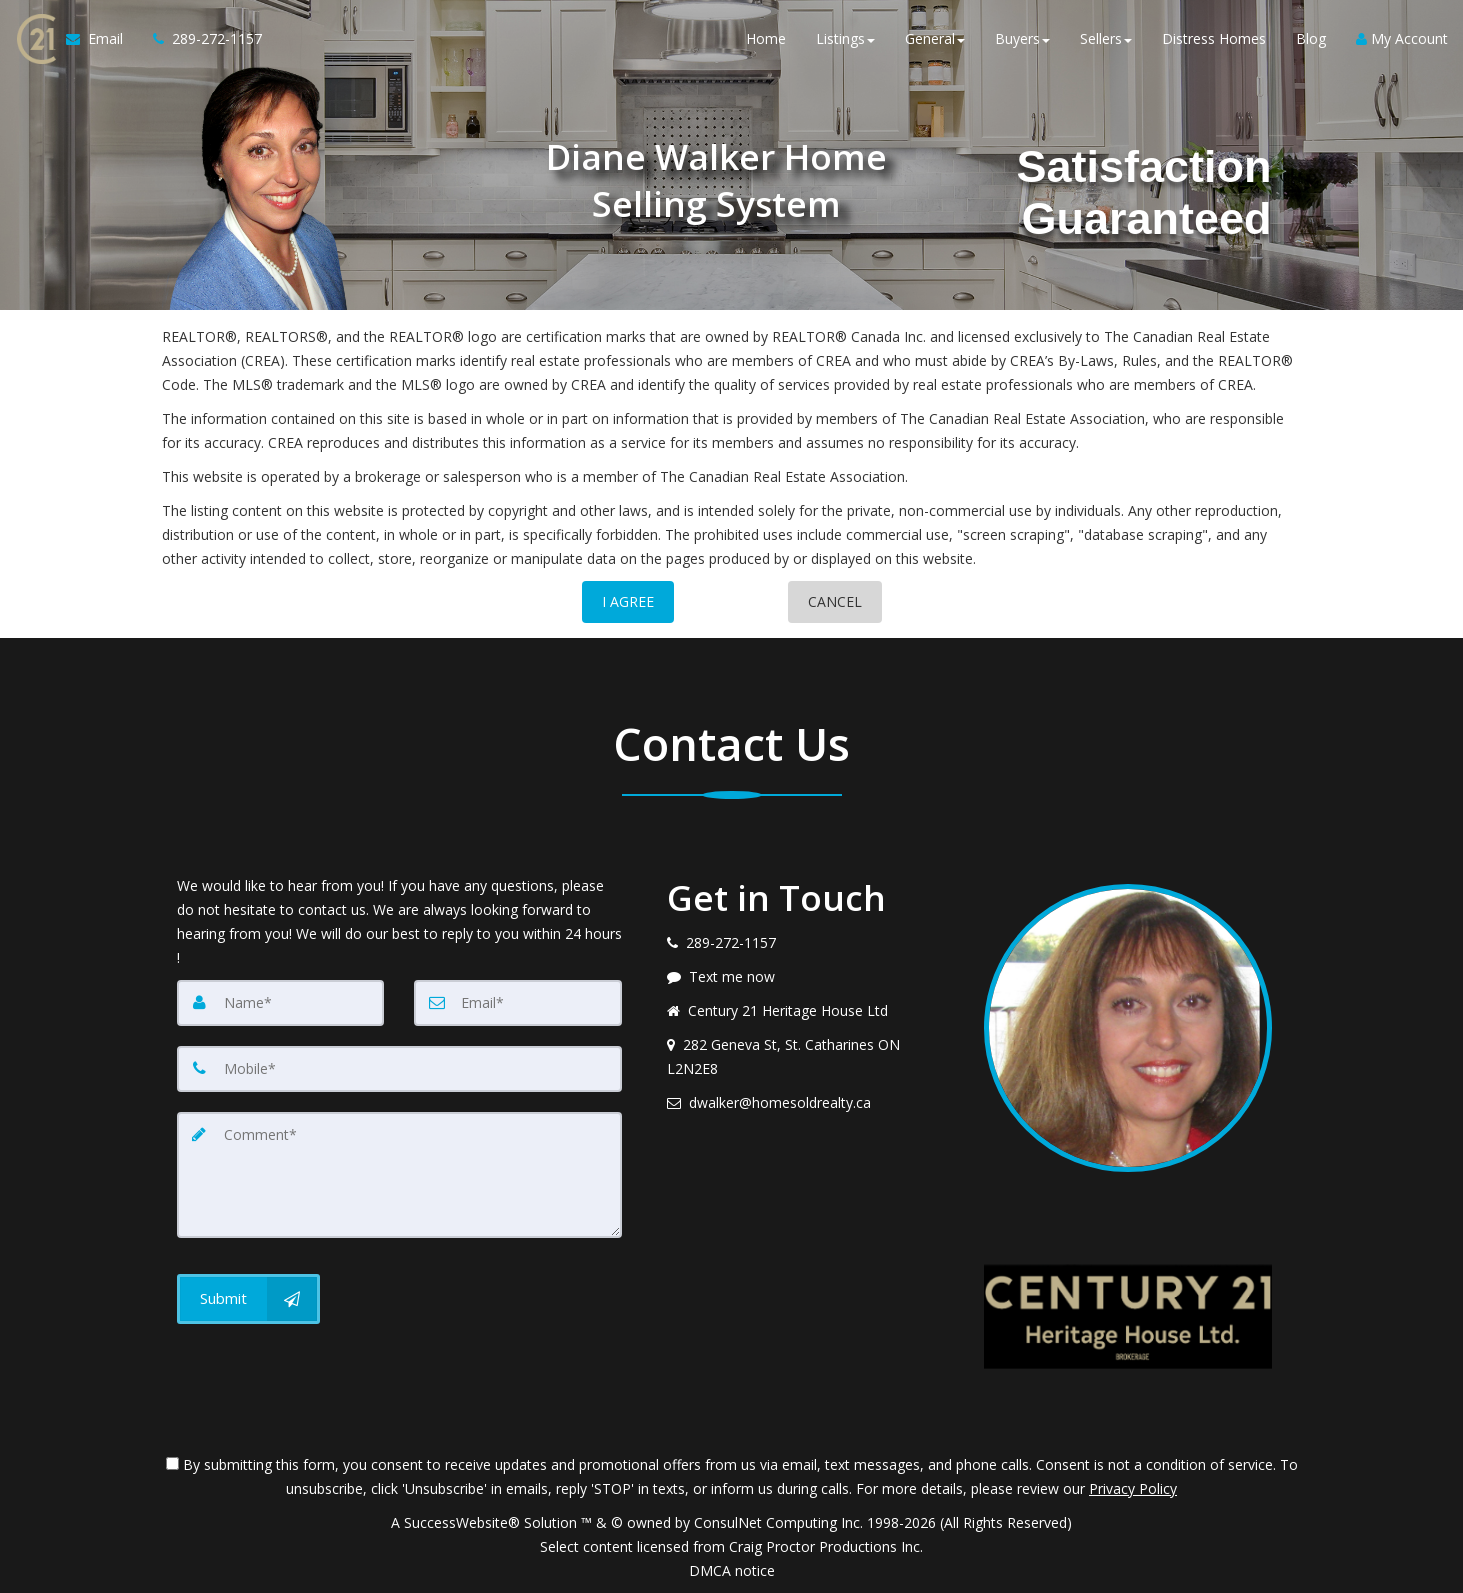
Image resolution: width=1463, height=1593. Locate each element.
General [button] (935, 39)
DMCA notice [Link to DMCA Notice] (732, 1570)
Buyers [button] (1022, 39)
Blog (1311, 39)
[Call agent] (198, 40)
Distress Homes (1214, 39)
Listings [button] (845, 39)
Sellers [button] (1106, 39)
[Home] (32, 40)
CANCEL (835, 601)
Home (766, 39)
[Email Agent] (100, 40)
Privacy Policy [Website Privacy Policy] (1133, 1488)
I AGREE (628, 601)
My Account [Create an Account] (1402, 39)
